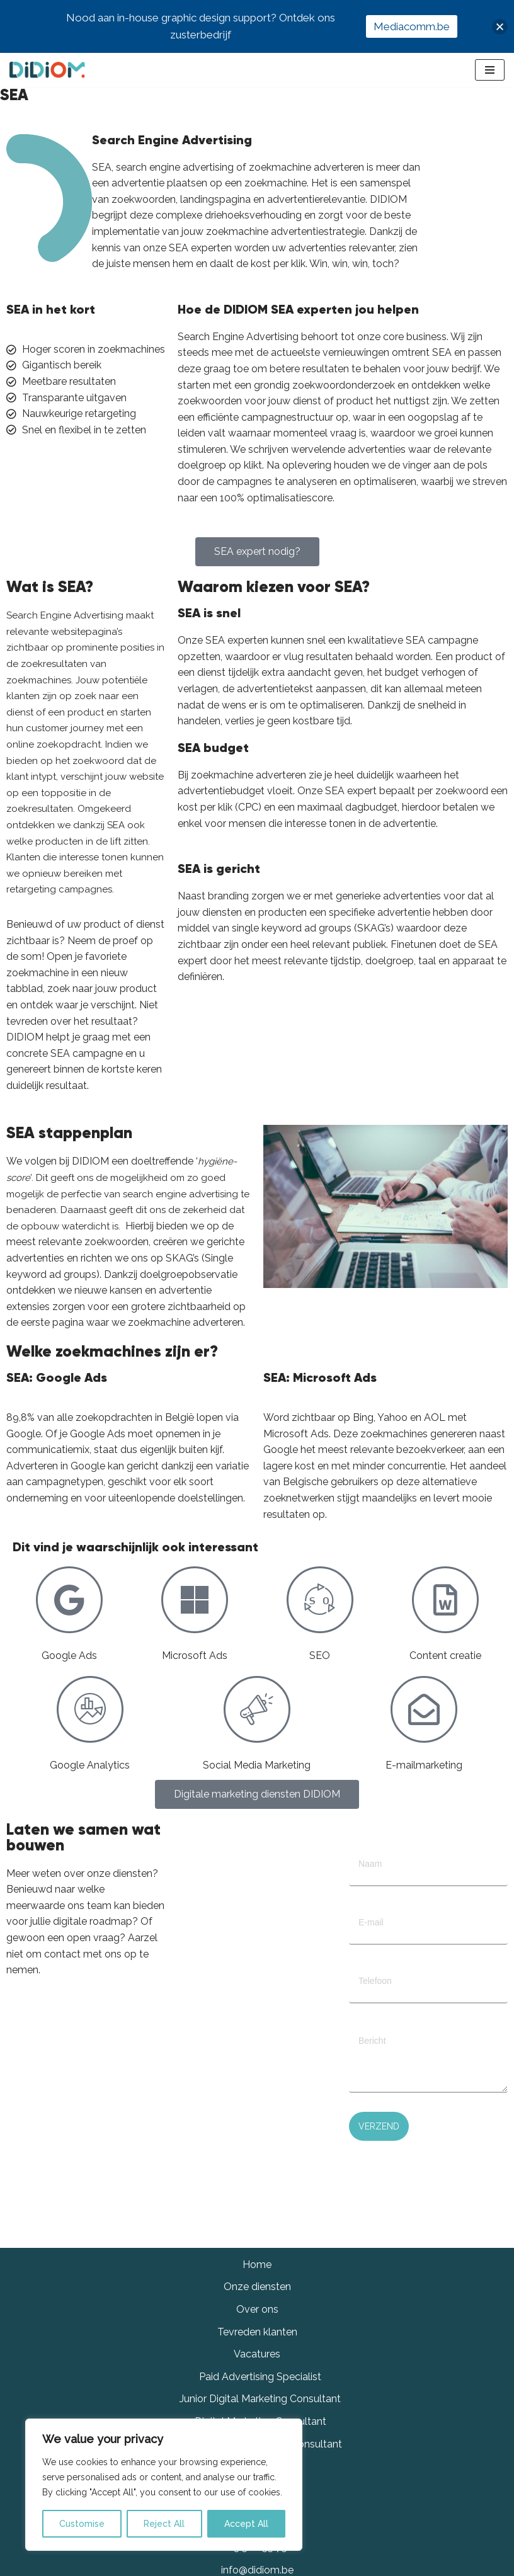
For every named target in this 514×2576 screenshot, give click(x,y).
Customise (82, 2524)
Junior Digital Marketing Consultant (260, 2399)
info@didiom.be (257, 2570)
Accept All (246, 2524)
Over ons (257, 2309)
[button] (500, 27)
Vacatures (257, 2354)
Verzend (378, 2126)
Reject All (164, 2524)
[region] (163, 2485)
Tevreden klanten (257, 2332)
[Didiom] (47, 69)
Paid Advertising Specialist (260, 2377)
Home (257, 2265)
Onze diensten (257, 2287)
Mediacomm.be (412, 26)
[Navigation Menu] (490, 70)
